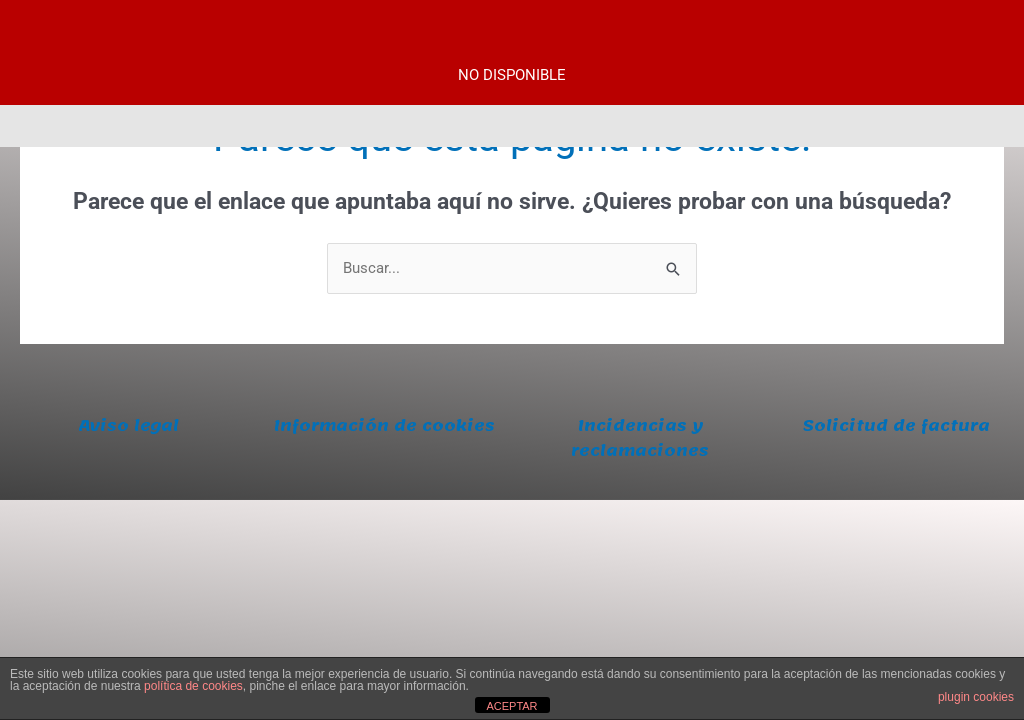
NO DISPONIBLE (512, 75)
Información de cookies (384, 426)
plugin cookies (976, 697)
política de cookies (193, 686)
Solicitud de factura (896, 426)
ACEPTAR (511, 706)
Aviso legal (128, 426)
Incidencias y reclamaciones (640, 438)
